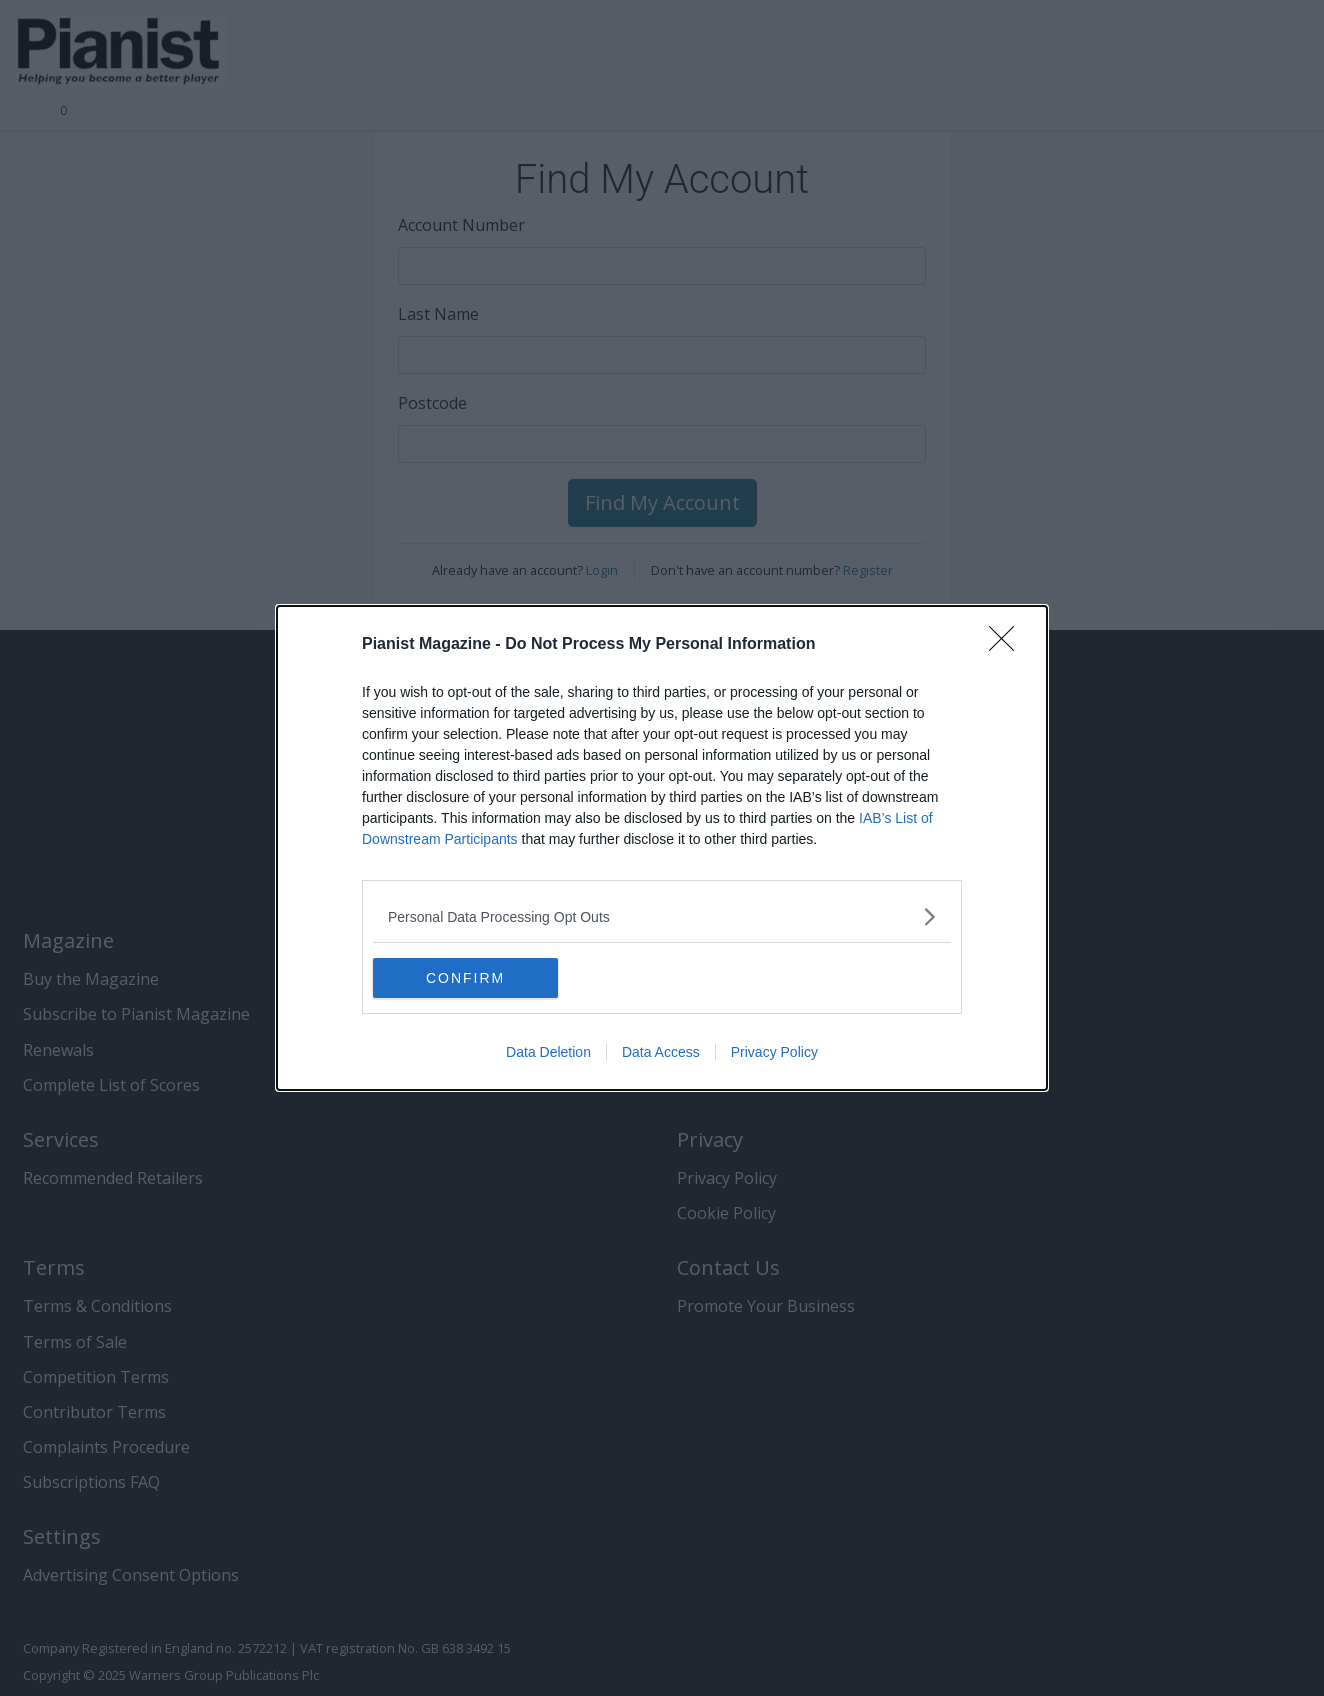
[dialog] (662, 848)
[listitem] (662, 916)
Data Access (661, 1052)
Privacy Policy (774, 1052)
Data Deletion (548, 1052)
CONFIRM (467, 978)
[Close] (1008, 645)
